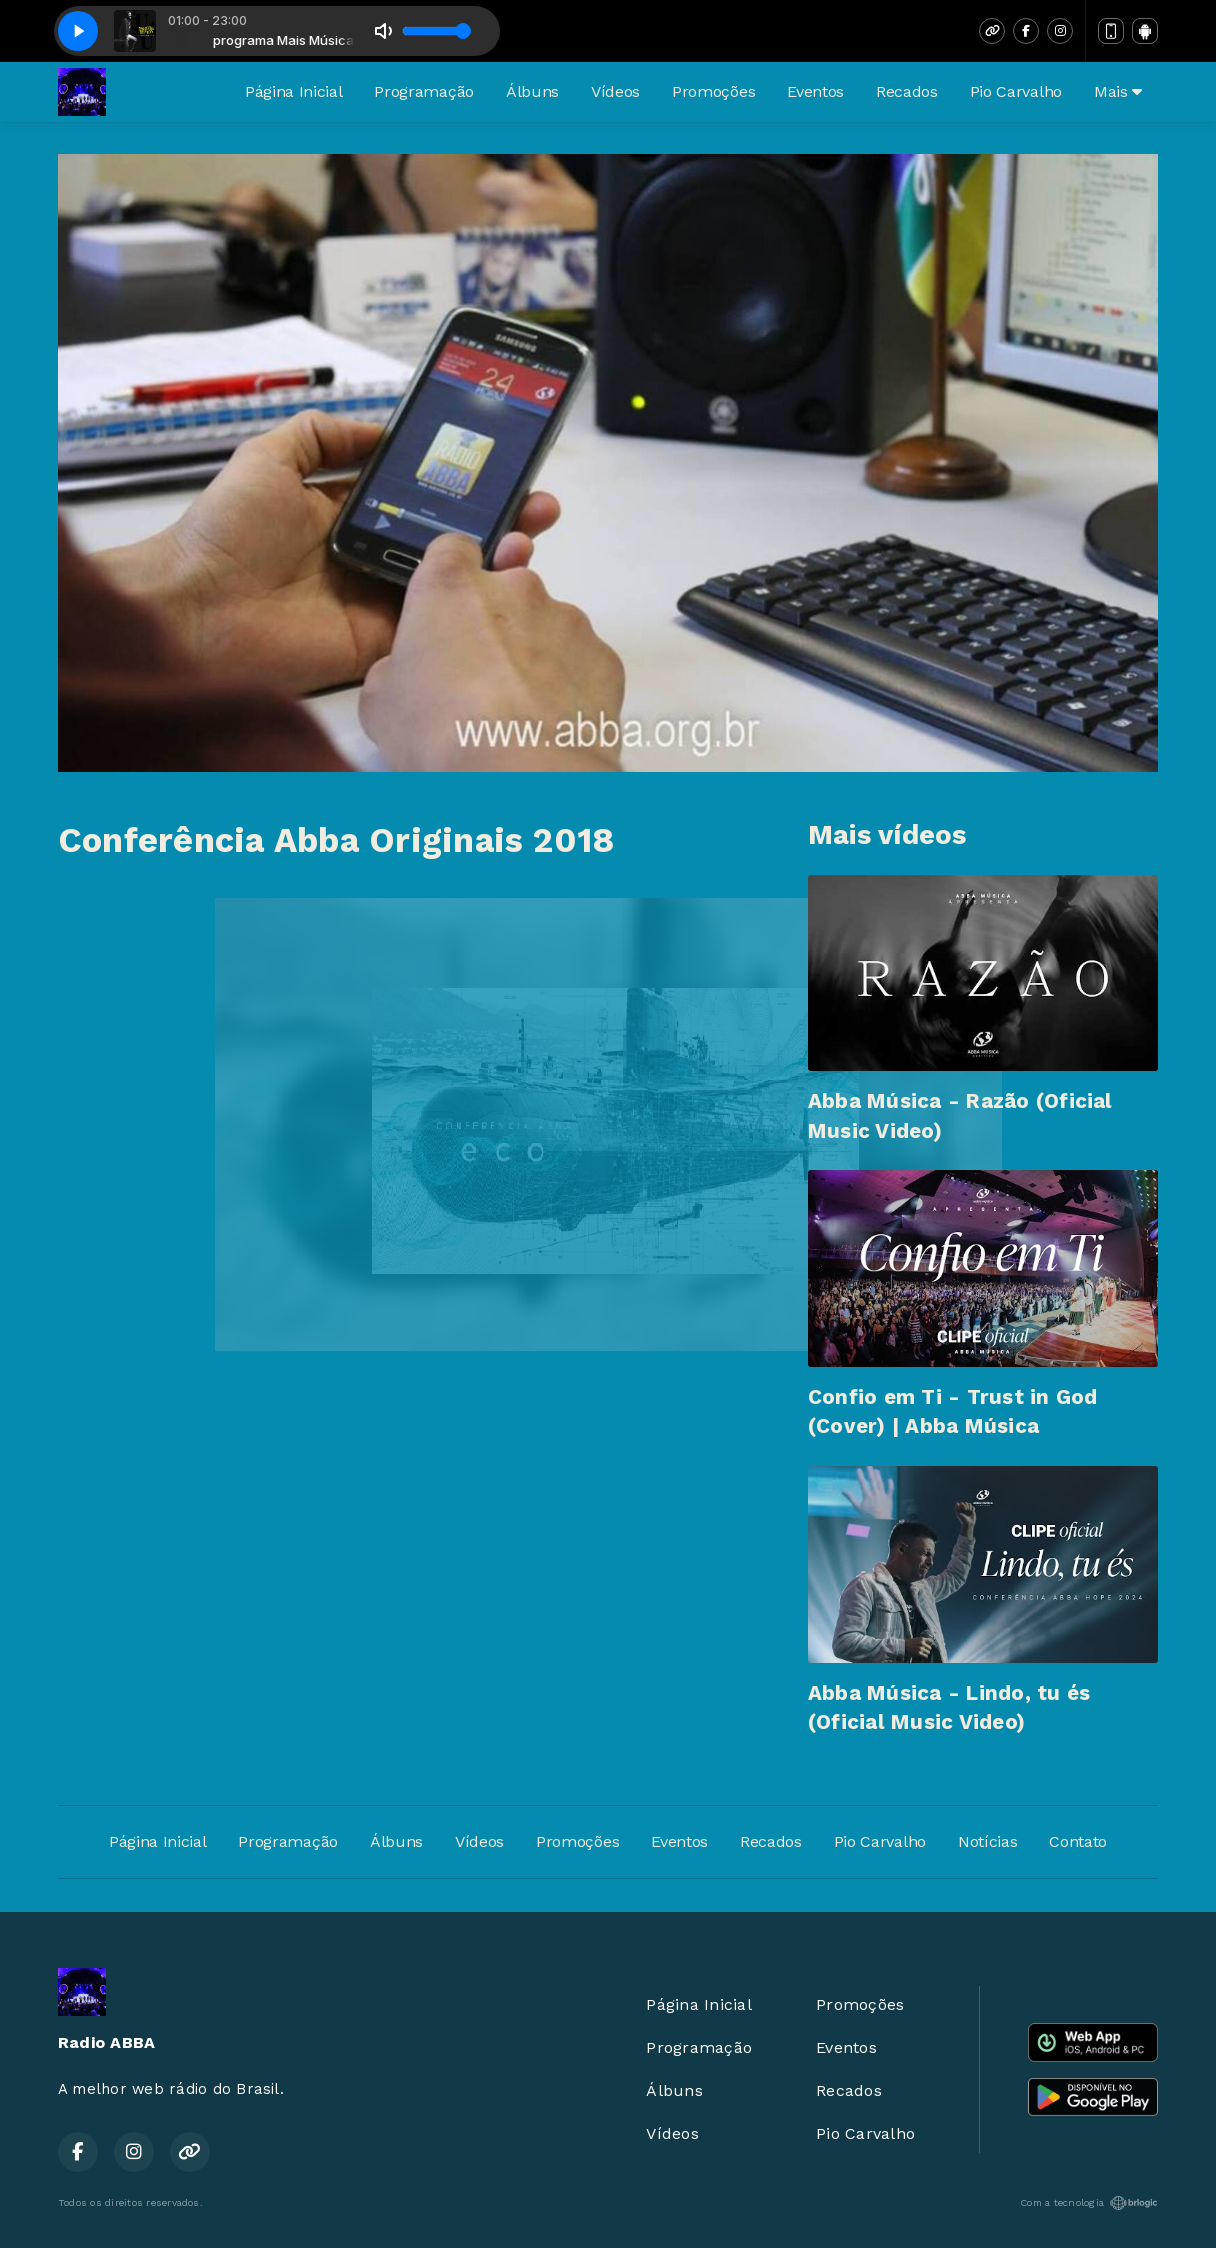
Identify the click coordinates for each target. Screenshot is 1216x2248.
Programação (423, 91)
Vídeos (615, 91)
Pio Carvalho (1016, 91)
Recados (907, 91)
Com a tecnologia (1089, 2203)
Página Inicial (294, 91)
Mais (1118, 91)
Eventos (815, 91)
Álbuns (532, 91)
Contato (1078, 1841)
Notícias (987, 1841)
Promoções (713, 91)
